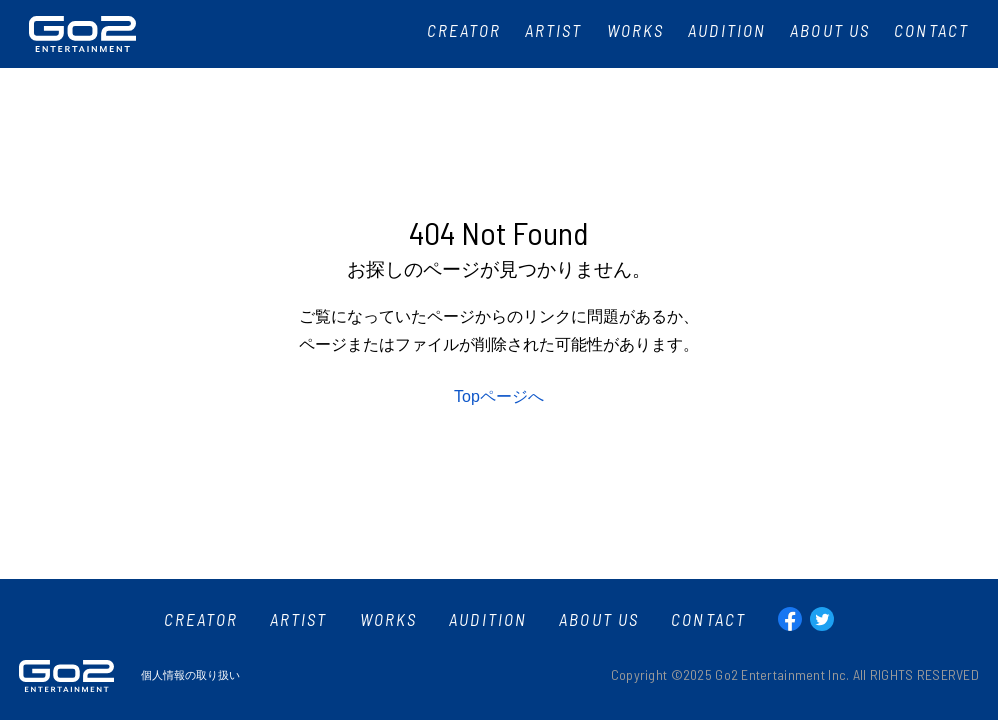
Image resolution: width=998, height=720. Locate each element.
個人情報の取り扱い (190, 675)
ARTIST (299, 620)
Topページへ (499, 396)
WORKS (389, 620)
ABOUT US (599, 620)
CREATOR (201, 620)
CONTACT (708, 620)
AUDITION (488, 620)
